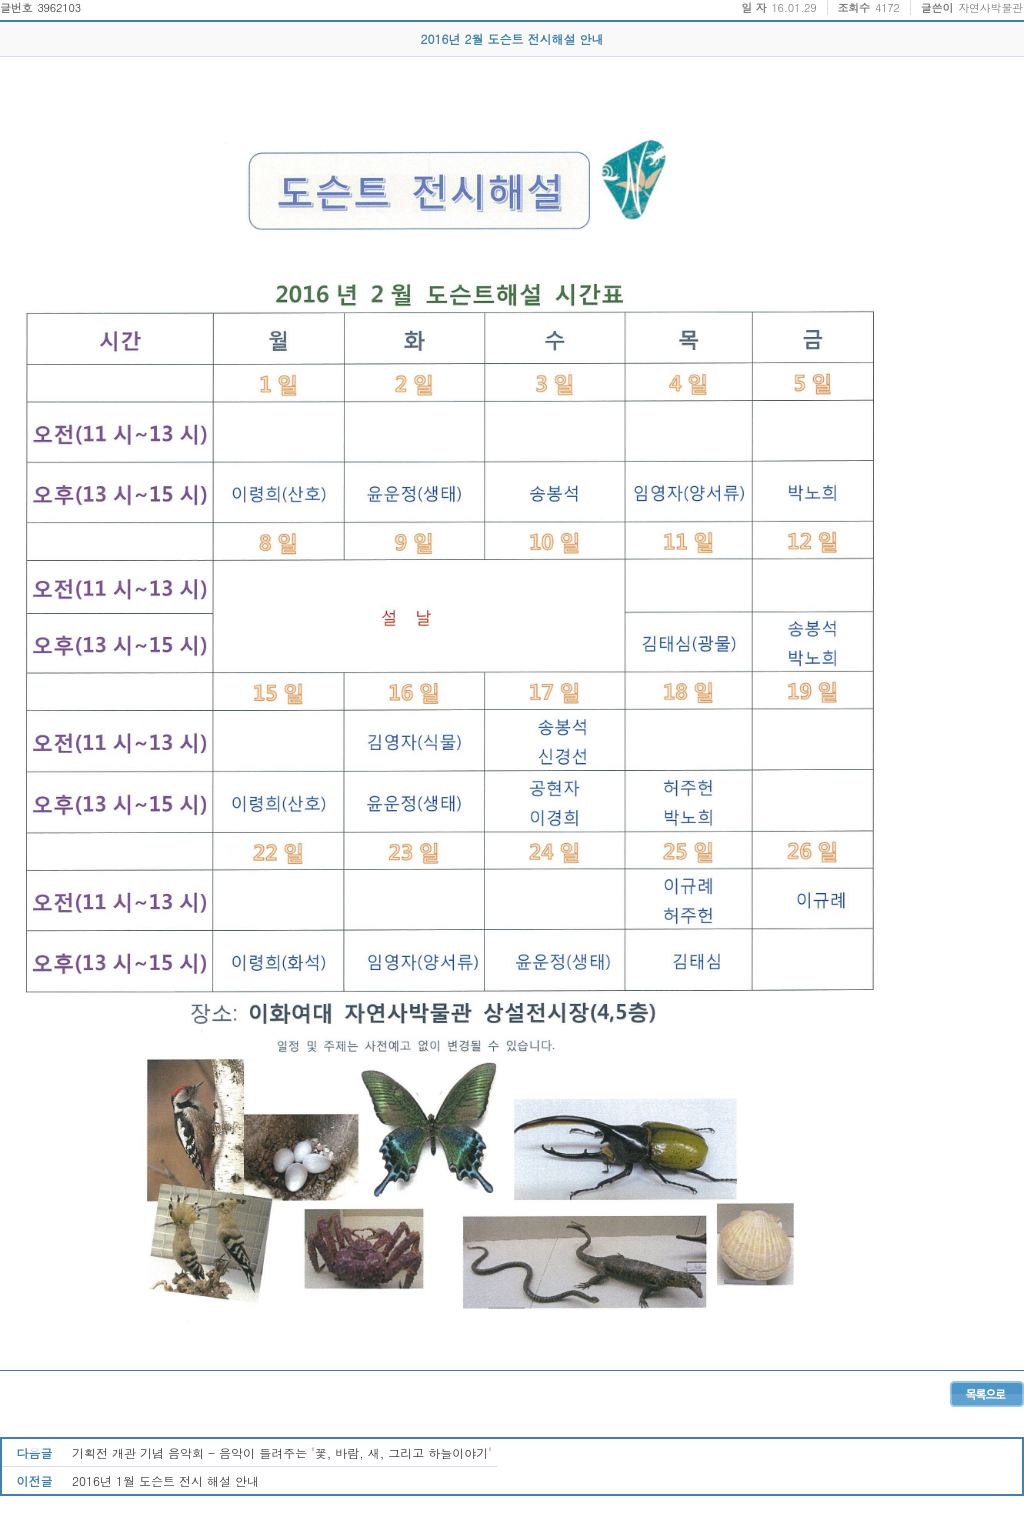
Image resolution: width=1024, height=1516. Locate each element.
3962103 (59, 7)
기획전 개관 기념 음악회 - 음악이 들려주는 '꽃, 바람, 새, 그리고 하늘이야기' (282, 1452)
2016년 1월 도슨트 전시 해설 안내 (165, 1480)
